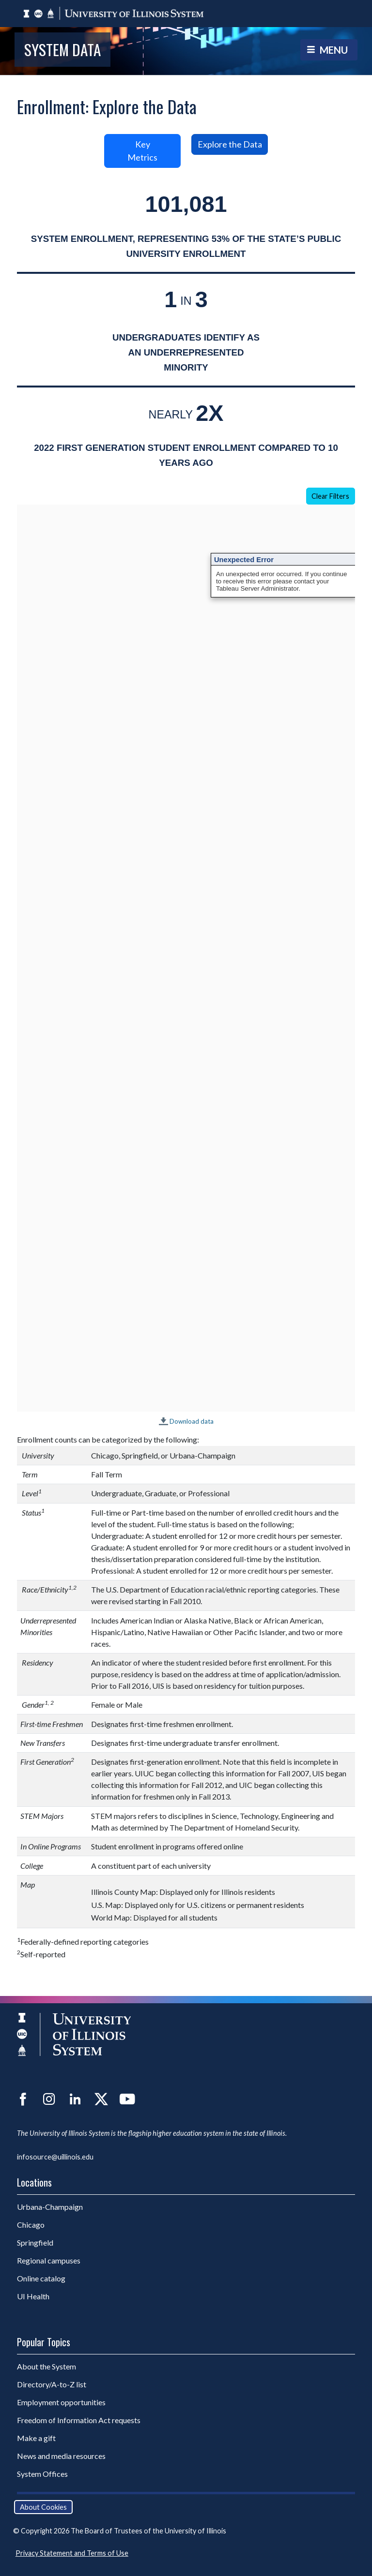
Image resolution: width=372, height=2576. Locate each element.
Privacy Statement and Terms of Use (72, 2553)
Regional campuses (48, 2260)
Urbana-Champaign (50, 2206)
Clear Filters (330, 496)
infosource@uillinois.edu (55, 2157)
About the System (46, 2366)
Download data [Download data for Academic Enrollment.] (192, 1421)
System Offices (42, 2473)
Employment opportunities (61, 2402)
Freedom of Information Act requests (78, 2420)
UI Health (33, 2296)
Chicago (31, 2224)
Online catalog (41, 2278)
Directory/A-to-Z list (51, 2384)
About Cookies (43, 2507)
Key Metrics (142, 151)
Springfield (35, 2242)
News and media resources (61, 2455)
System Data (62, 49)
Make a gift (36, 2437)
